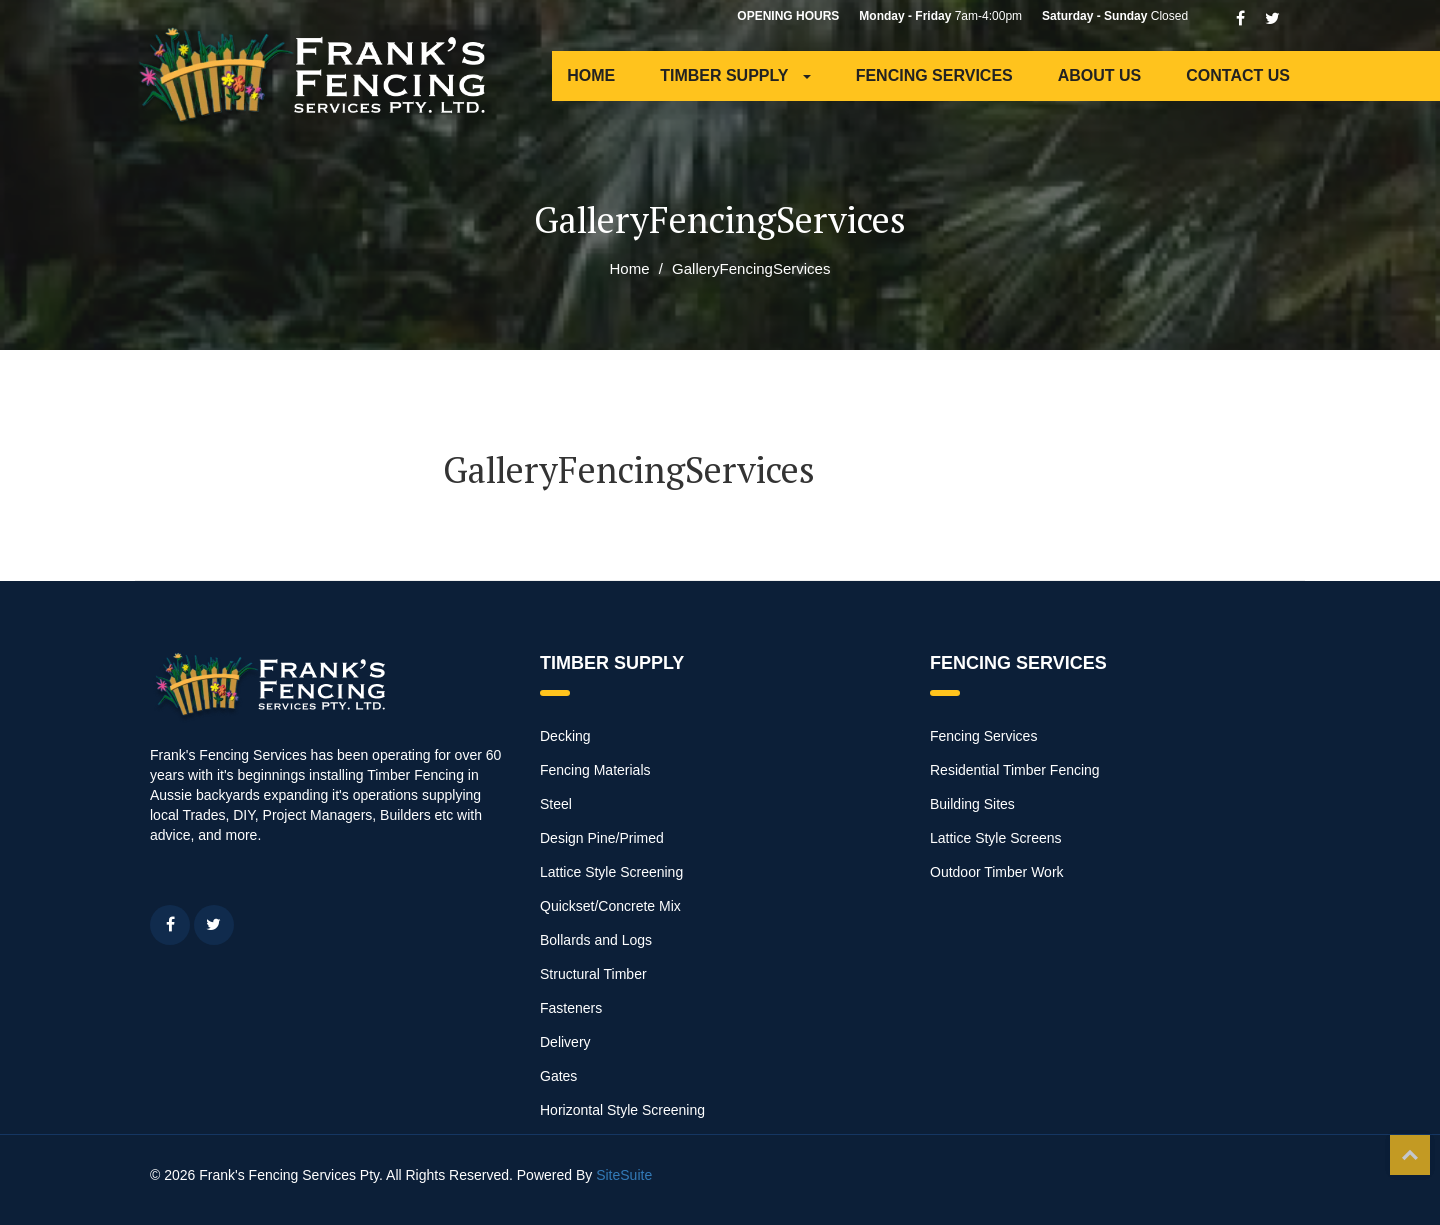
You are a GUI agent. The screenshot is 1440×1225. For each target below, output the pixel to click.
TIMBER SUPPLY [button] (735, 75)
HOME (591, 75)
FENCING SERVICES (934, 75)
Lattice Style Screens (996, 838)
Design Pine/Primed (602, 838)
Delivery (565, 1042)
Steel (556, 804)
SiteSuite (624, 1175)
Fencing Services (983, 736)
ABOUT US (1100, 75)
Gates (558, 1076)
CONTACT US (1238, 75)
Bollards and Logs (596, 940)
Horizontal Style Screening (622, 1110)
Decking (565, 736)
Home (630, 268)
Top (1410, 1155)
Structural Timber (593, 974)
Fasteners (571, 1008)
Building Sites (972, 804)
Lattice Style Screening (611, 872)
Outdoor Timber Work (997, 872)
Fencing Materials (595, 770)
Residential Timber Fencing (1015, 770)
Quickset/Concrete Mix (610, 906)
